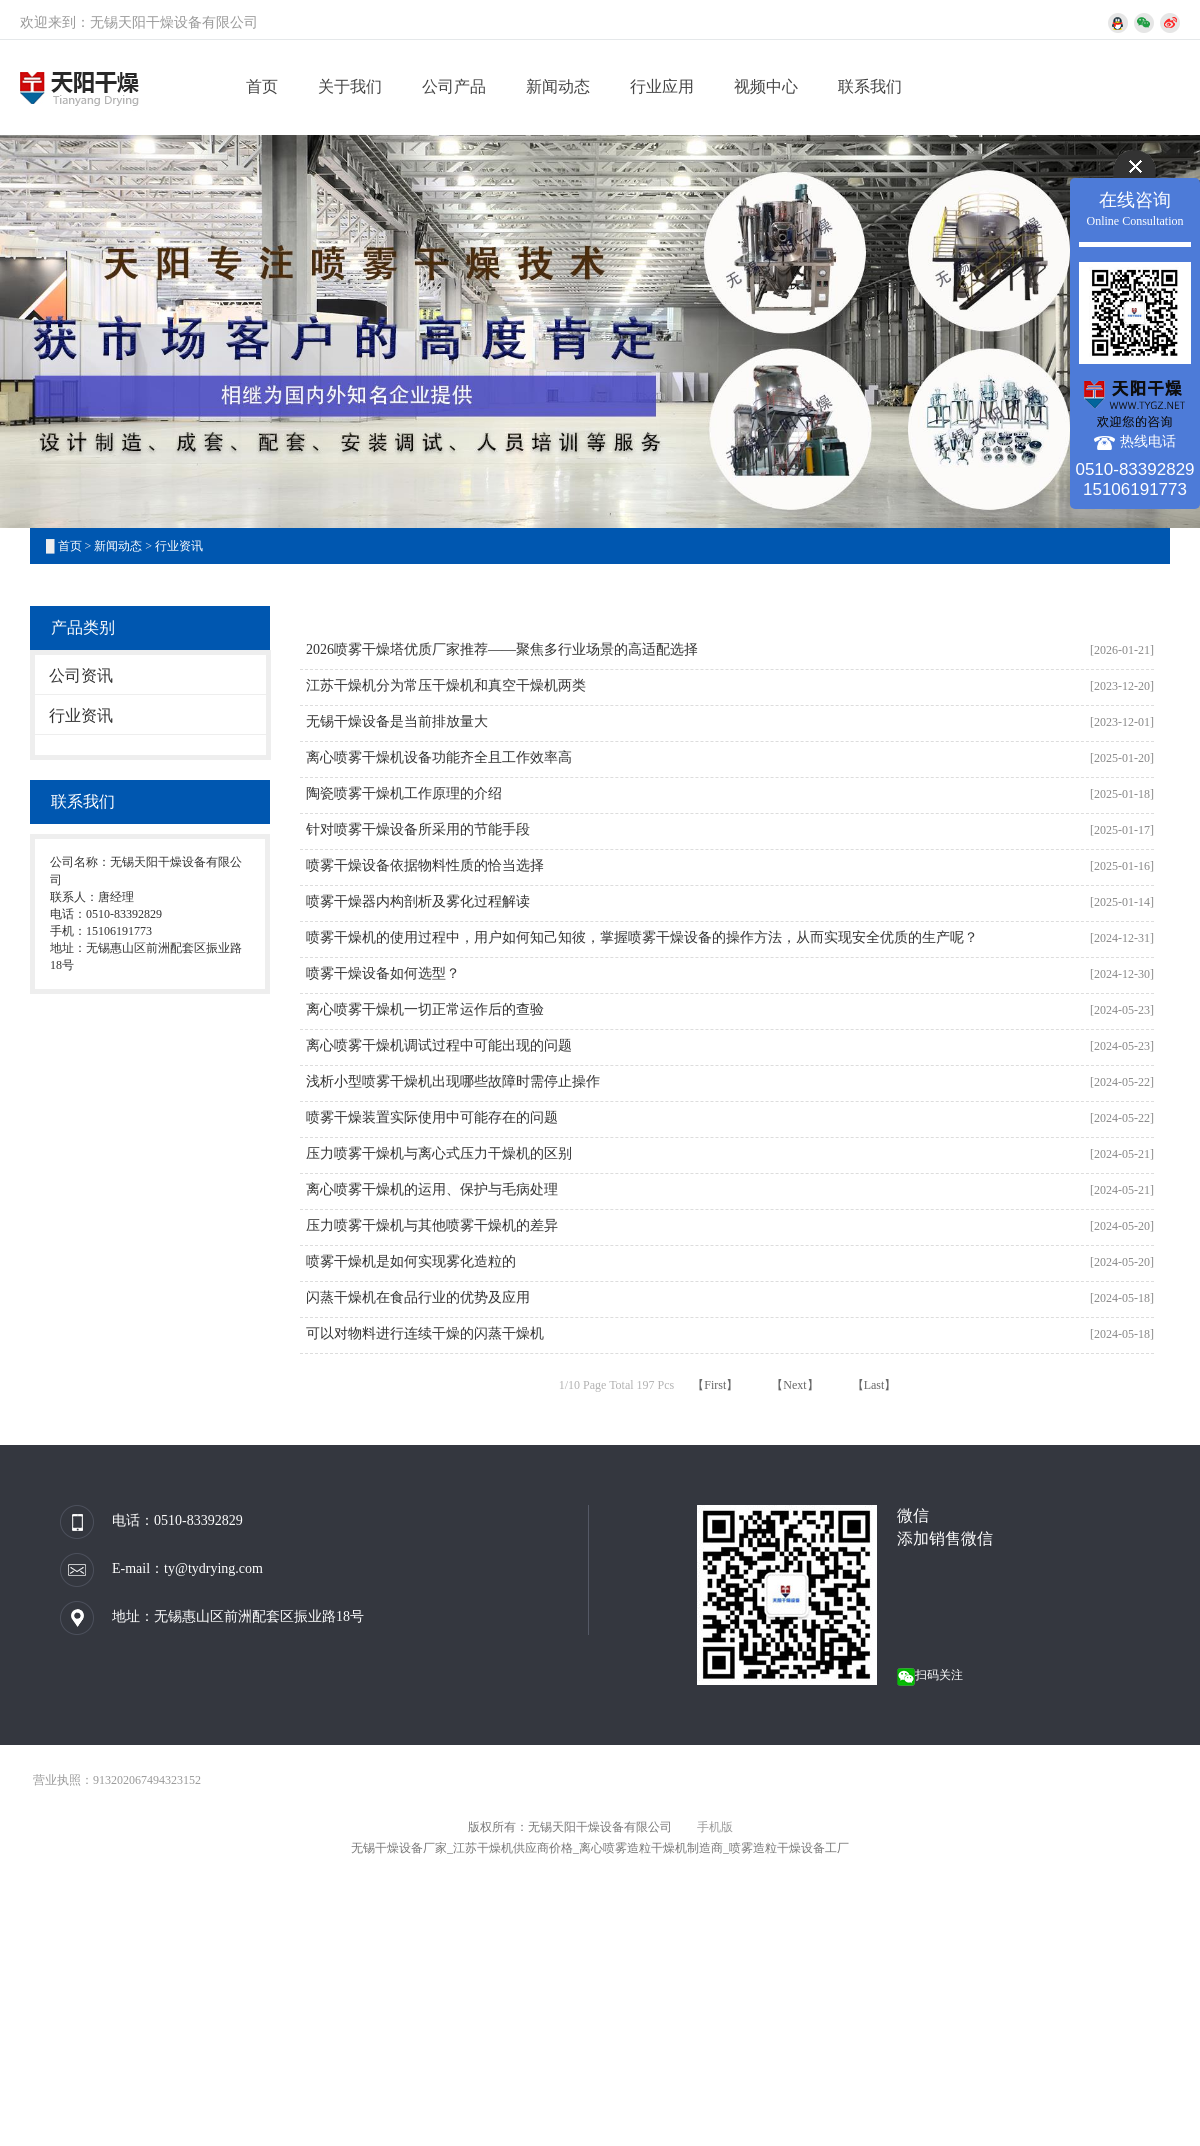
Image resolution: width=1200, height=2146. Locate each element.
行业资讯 (179, 546)
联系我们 (870, 86)
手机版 (715, 1827)
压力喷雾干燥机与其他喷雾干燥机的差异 (432, 1225)
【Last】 (874, 1385)
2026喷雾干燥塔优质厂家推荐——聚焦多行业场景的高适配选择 (502, 649)
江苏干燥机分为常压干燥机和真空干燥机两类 (446, 685)
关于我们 (350, 86)
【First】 (715, 1385)
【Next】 (794, 1385)
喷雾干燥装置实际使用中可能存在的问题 (432, 1117)
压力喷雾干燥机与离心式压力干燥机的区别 (439, 1153)
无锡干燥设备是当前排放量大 (397, 721)
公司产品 (454, 86)
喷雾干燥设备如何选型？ (383, 973)
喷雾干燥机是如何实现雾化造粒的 (411, 1261)
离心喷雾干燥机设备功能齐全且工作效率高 (439, 757)
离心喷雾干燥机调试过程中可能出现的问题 (439, 1045)
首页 (262, 86)
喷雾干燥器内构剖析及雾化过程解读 (418, 901)
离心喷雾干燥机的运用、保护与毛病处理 (432, 1189)
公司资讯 (81, 675)
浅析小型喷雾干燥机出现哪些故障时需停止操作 (453, 1081)
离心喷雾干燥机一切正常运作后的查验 (425, 1009)
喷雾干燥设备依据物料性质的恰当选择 (425, 865)
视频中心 (766, 86)
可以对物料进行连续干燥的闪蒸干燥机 (425, 1333)
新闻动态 (558, 86)
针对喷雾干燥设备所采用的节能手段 (418, 829)
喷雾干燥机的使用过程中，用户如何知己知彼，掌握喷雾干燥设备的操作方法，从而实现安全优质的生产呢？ (642, 937)
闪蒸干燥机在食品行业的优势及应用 (418, 1297)
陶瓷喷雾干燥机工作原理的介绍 (404, 793)
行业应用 (662, 86)
